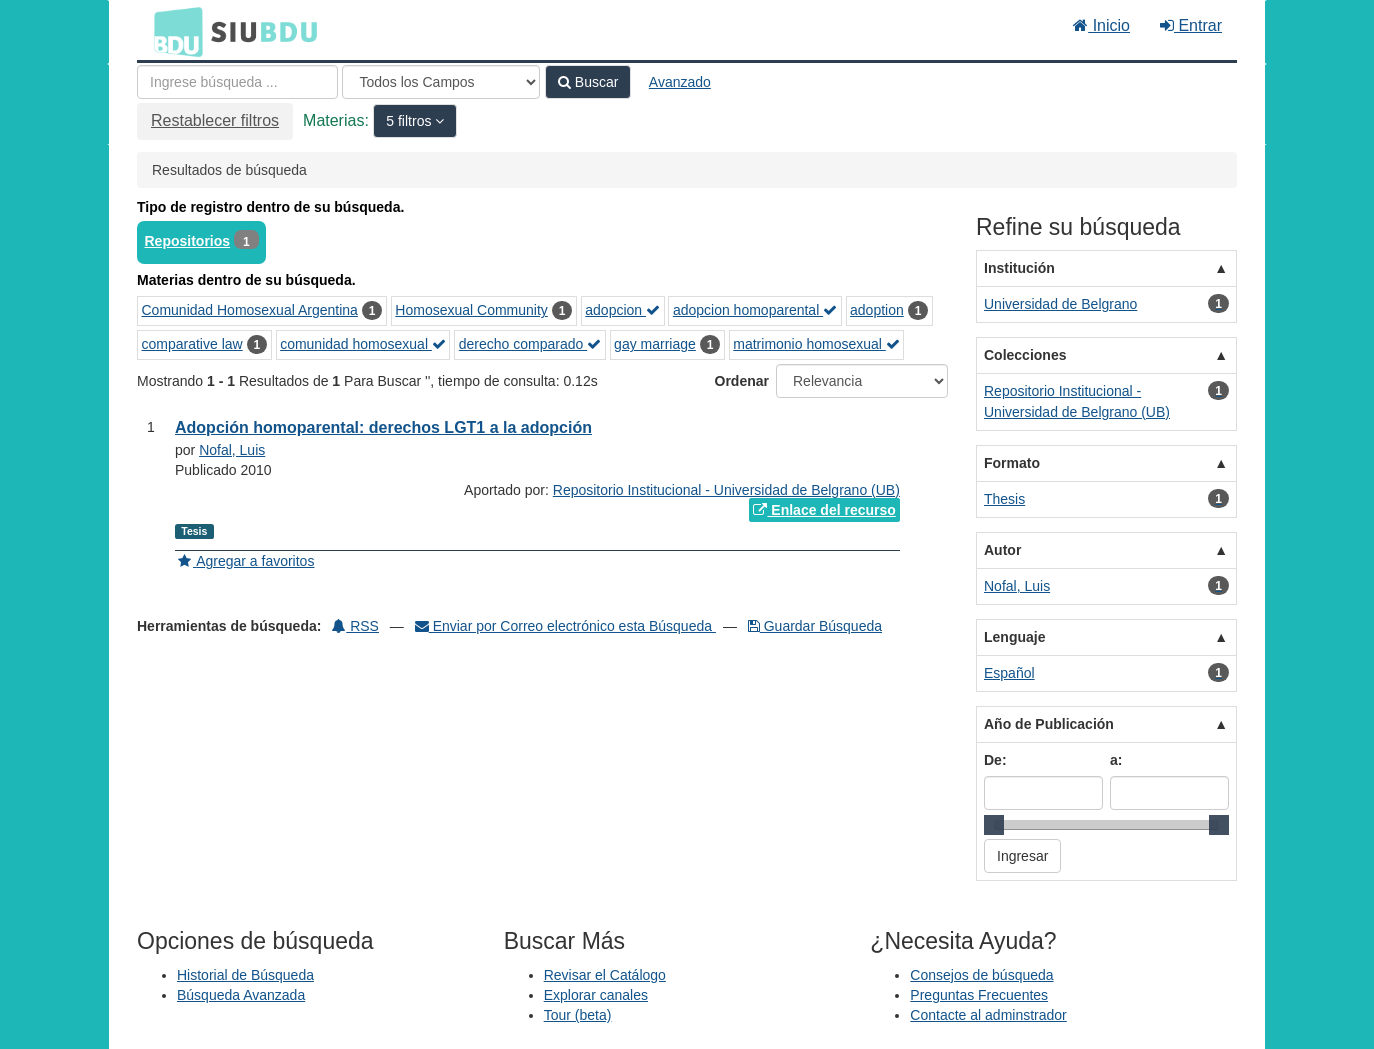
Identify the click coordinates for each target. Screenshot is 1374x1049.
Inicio (1101, 25)
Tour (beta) (578, 1015)
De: (995, 760)
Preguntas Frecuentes (979, 995)
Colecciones (1025, 355)
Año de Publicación (1049, 724)
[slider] (994, 825)
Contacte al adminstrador (988, 1015)
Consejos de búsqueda (981, 975)
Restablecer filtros (215, 120)
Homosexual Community (471, 310)
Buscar (588, 82)
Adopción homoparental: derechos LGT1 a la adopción (383, 427)
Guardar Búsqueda (815, 626)
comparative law (192, 344)
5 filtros (410, 121)
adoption (877, 310)
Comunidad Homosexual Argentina (250, 310)
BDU (173, 31)
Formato (1012, 463)
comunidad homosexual (363, 344)
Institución (1019, 268)
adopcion (622, 310)
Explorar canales (596, 995)
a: (1116, 760)
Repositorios (188, 241)
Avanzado (680, 82)
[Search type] (441, 82)
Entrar (1191, 25)
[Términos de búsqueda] (237, 82)
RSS (355, 626)
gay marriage (655, 344)
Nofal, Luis (232, 450)
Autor (1002, 550)
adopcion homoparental (755, 310)
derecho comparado (530, 344)
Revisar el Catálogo (605, 975)
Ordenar (742, 381)
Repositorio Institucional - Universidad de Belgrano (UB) (726, 490)
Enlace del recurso (824, 510)
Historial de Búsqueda (245, 975)
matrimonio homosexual (816, 344)
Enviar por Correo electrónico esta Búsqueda (565, 626)
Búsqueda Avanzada (241, 995)
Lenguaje (1014, 637)
